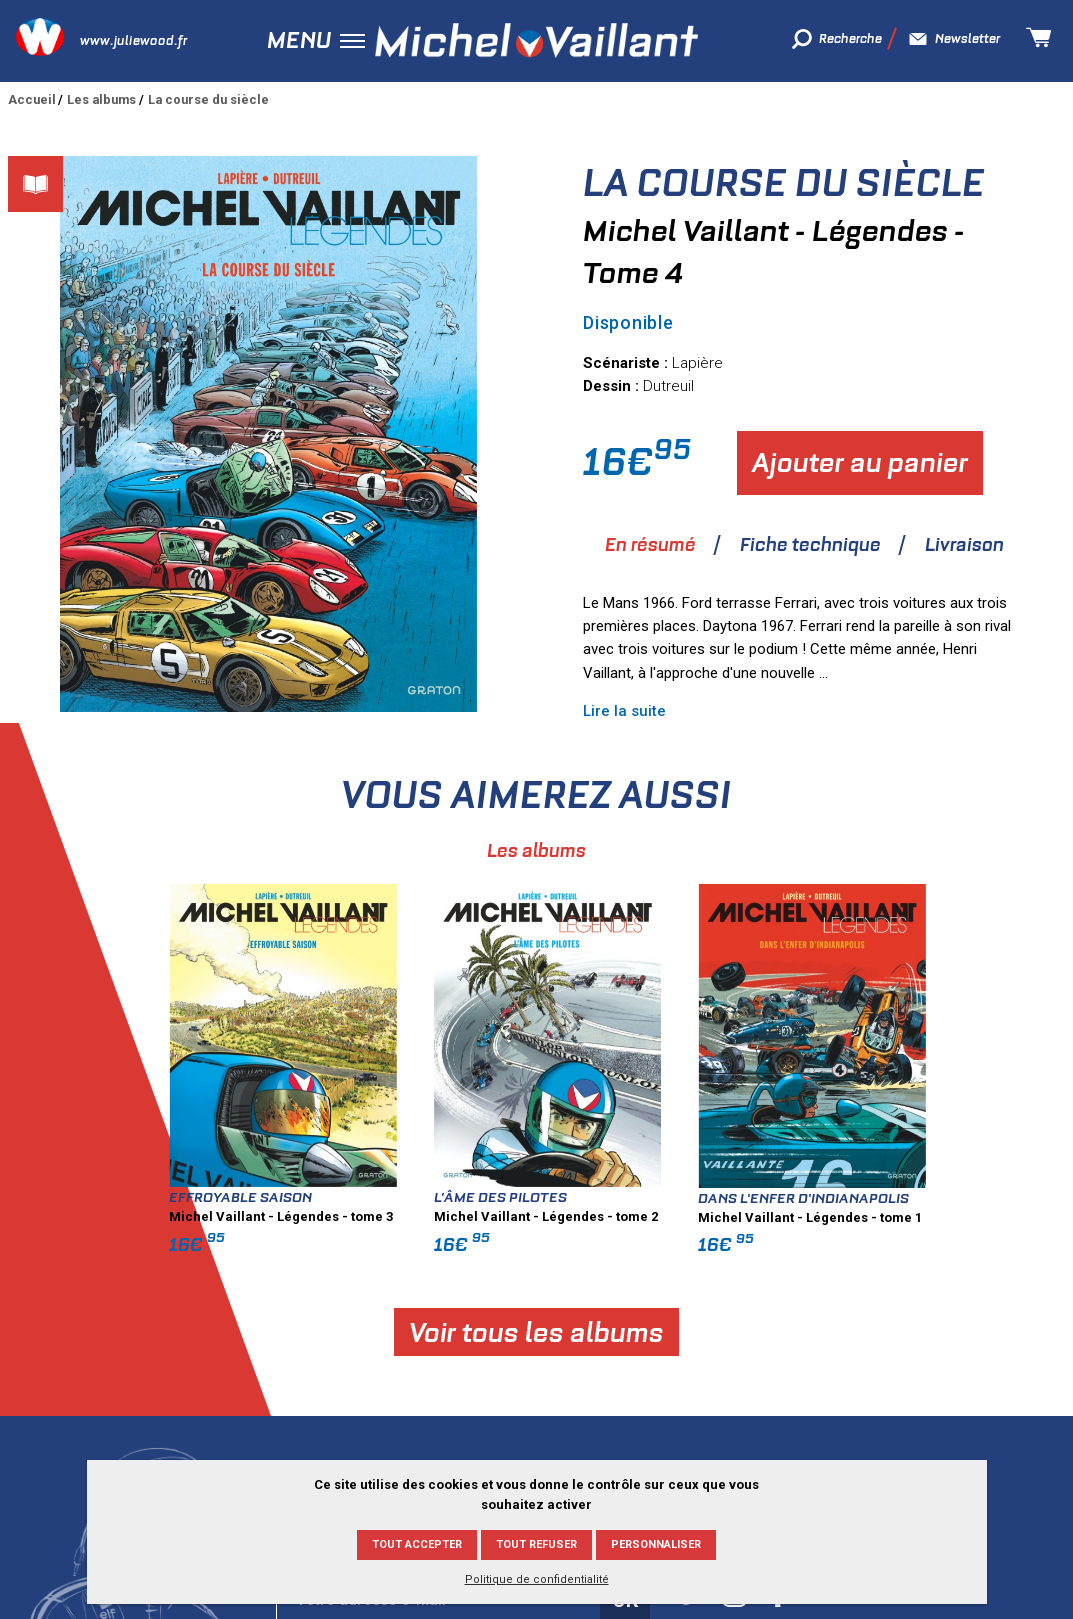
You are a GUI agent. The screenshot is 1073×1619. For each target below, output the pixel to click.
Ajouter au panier (860, 462)
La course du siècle (208, 99)
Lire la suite (624, 711)
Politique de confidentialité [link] (537, 1579)
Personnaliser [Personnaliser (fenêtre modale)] (656, 1544)
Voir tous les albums (761, 1331)
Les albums (101, 99)
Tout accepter (417, 1544)
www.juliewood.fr (133, 40)
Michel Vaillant (537, 40)
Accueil (32, 99)
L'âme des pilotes (725, 1197)
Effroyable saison (466, 1197)
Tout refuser (536, 1544)
